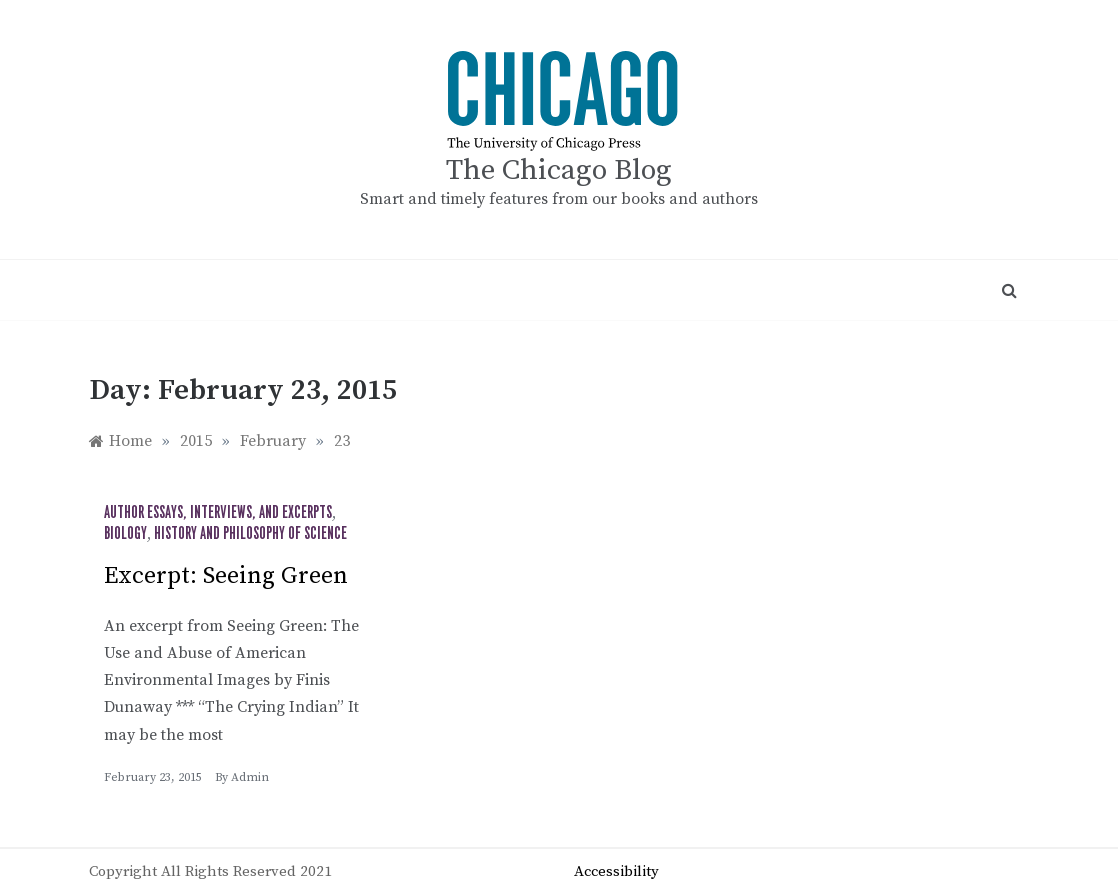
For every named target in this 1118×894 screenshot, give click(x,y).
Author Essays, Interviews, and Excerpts (218, 513)
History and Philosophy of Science (250, 534)
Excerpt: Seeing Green (226, 576)
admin (250, 777)
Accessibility (616, 871)
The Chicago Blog (559, 170)
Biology (125, 534)
